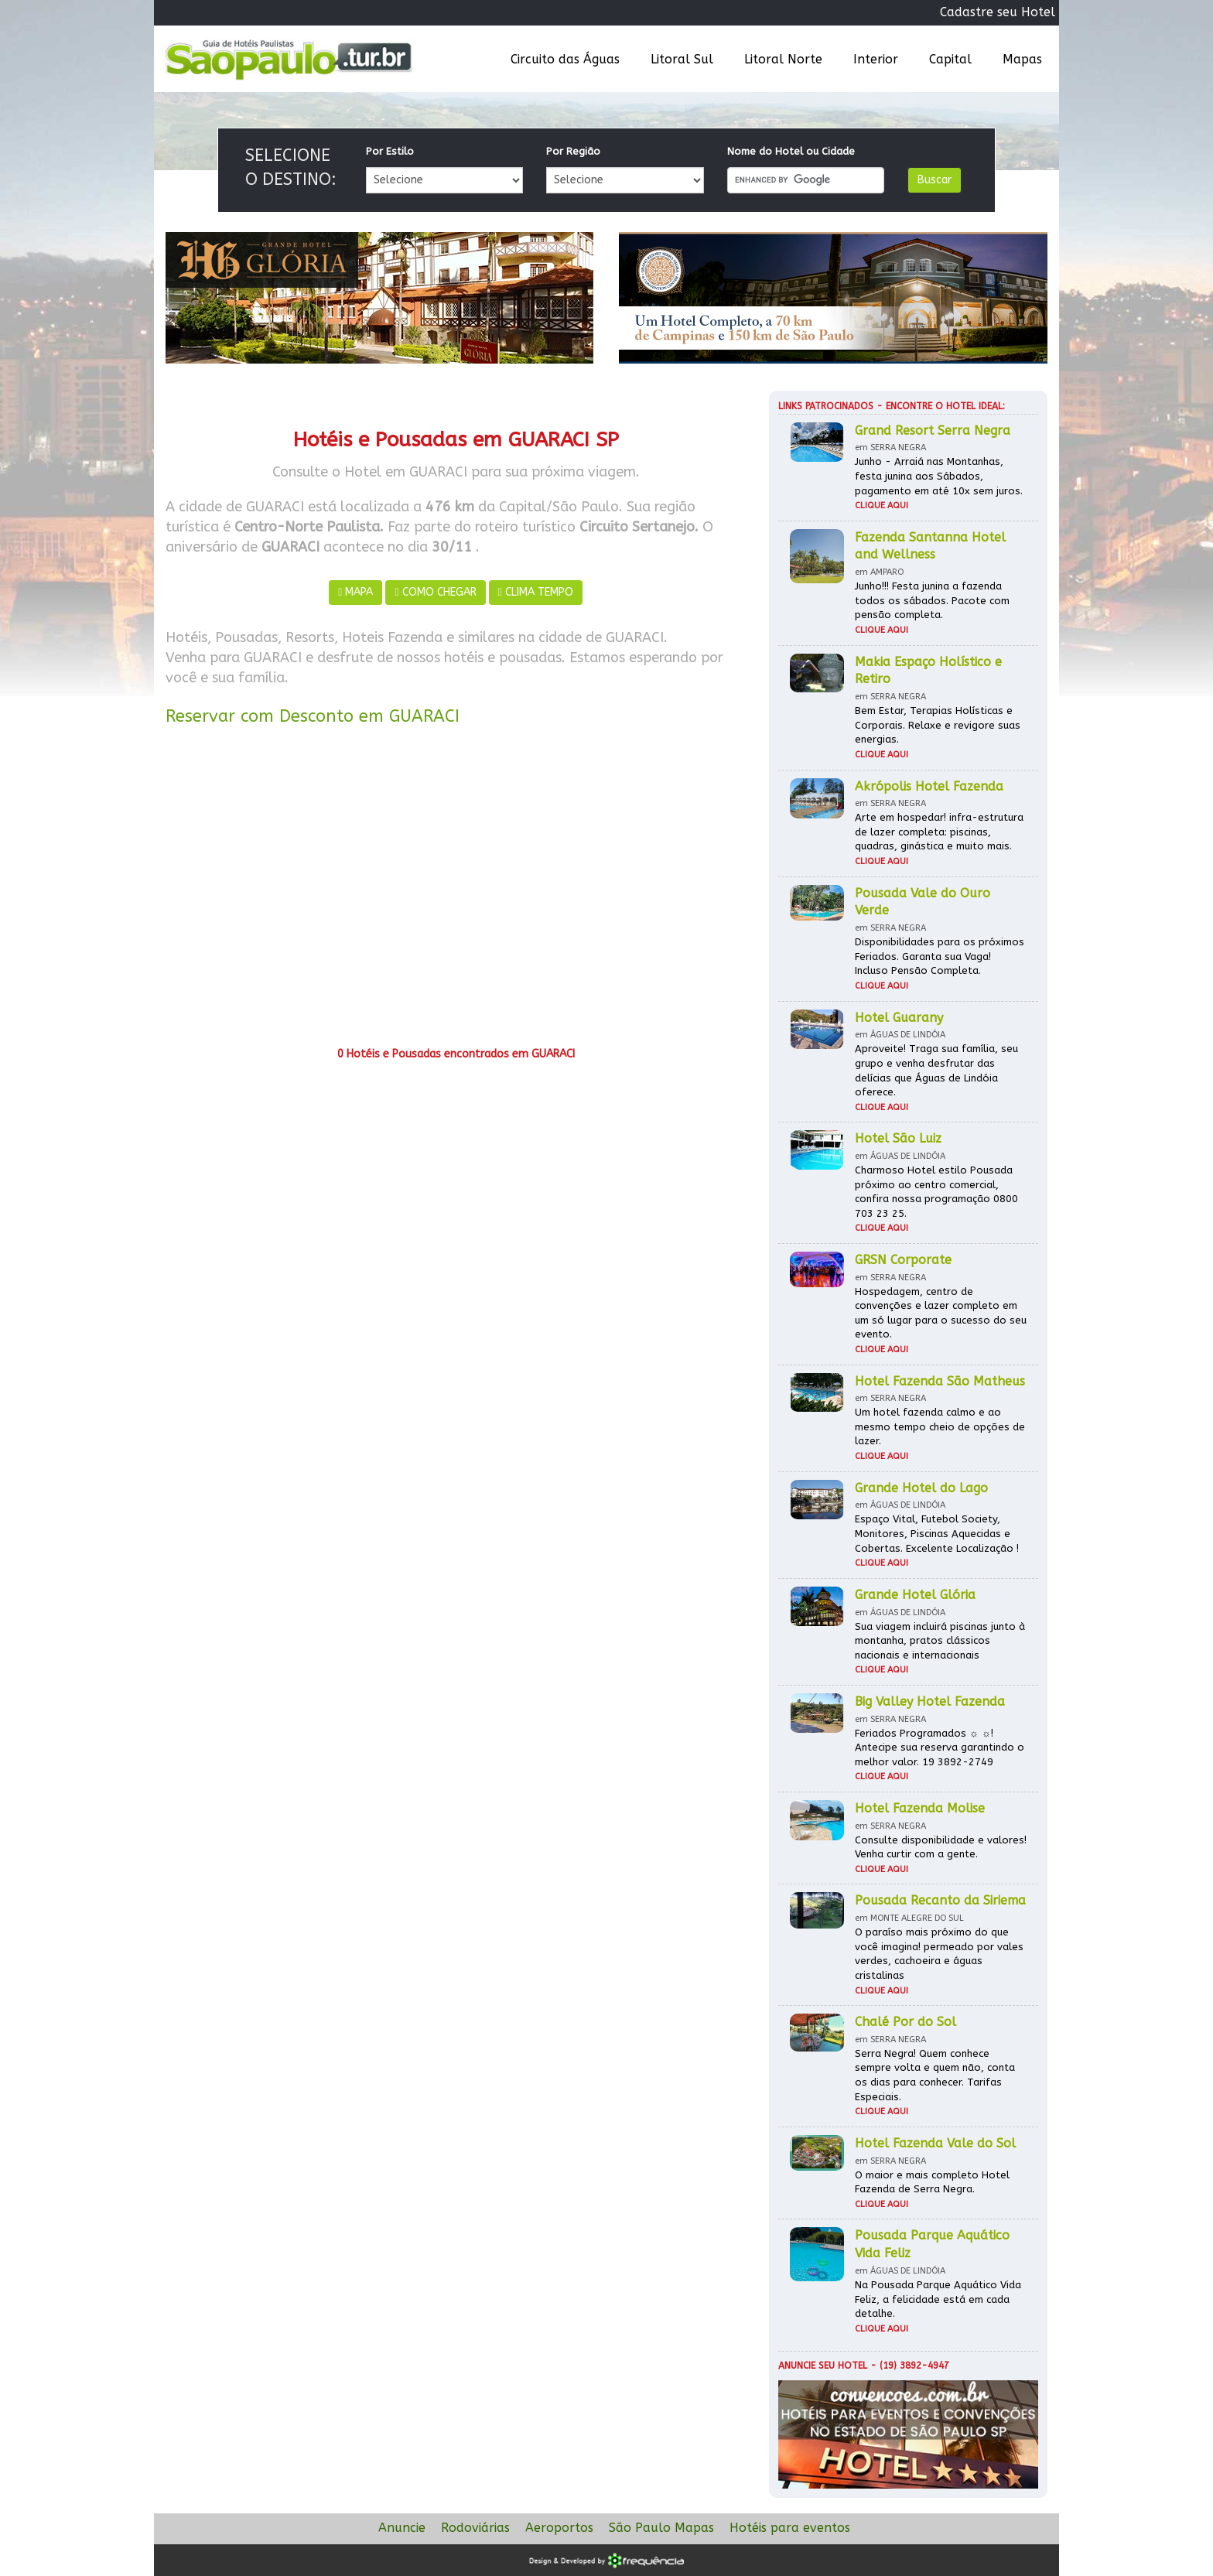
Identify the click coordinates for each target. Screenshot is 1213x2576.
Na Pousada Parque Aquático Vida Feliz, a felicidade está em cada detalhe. (938, 2299)
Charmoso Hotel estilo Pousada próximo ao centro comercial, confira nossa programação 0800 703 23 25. (936, 1191)
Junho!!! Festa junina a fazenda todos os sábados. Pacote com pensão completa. (932, 600)
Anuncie (401, 2527)
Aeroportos (559, 2527)
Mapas (1022, 59)
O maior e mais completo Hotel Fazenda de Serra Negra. (932, 2182)
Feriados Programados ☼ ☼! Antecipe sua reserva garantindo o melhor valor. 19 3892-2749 (939, 1747)
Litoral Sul (682, 59)
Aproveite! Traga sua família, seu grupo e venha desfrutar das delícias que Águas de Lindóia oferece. (936, 1070)
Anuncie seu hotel (822, 2365)
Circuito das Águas (565, 59)
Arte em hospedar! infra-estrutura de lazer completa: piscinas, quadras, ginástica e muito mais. (939, 831)
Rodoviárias (475, 2527)
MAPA (355, 592)
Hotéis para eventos (790, 2527)
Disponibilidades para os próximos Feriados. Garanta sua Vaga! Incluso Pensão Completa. (939, 956)
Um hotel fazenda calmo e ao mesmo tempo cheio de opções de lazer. (940, 1426)
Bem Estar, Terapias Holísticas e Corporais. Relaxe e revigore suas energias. (937, 725)
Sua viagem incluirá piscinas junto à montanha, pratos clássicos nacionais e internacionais (940, 1641)
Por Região (573, 151)
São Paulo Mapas (661, 2527)
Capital (950, 59)
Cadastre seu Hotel (997, 12)
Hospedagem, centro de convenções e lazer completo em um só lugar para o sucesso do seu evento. (941, 1313)
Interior (875, 59)
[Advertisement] (456, 892)
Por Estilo (390, 151)
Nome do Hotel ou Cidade (791, 151)
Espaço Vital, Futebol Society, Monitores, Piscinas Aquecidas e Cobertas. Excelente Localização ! (937, 1533)
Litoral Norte (783, 59)
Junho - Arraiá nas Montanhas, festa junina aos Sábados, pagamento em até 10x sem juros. (939, 476)
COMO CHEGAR (435, 592)
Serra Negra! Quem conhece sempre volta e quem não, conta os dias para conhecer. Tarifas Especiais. (935, 2075)
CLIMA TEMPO (535, 592)
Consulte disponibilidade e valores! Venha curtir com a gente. (941, 1847)
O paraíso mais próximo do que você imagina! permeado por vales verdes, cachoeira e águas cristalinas (939, 1953)
